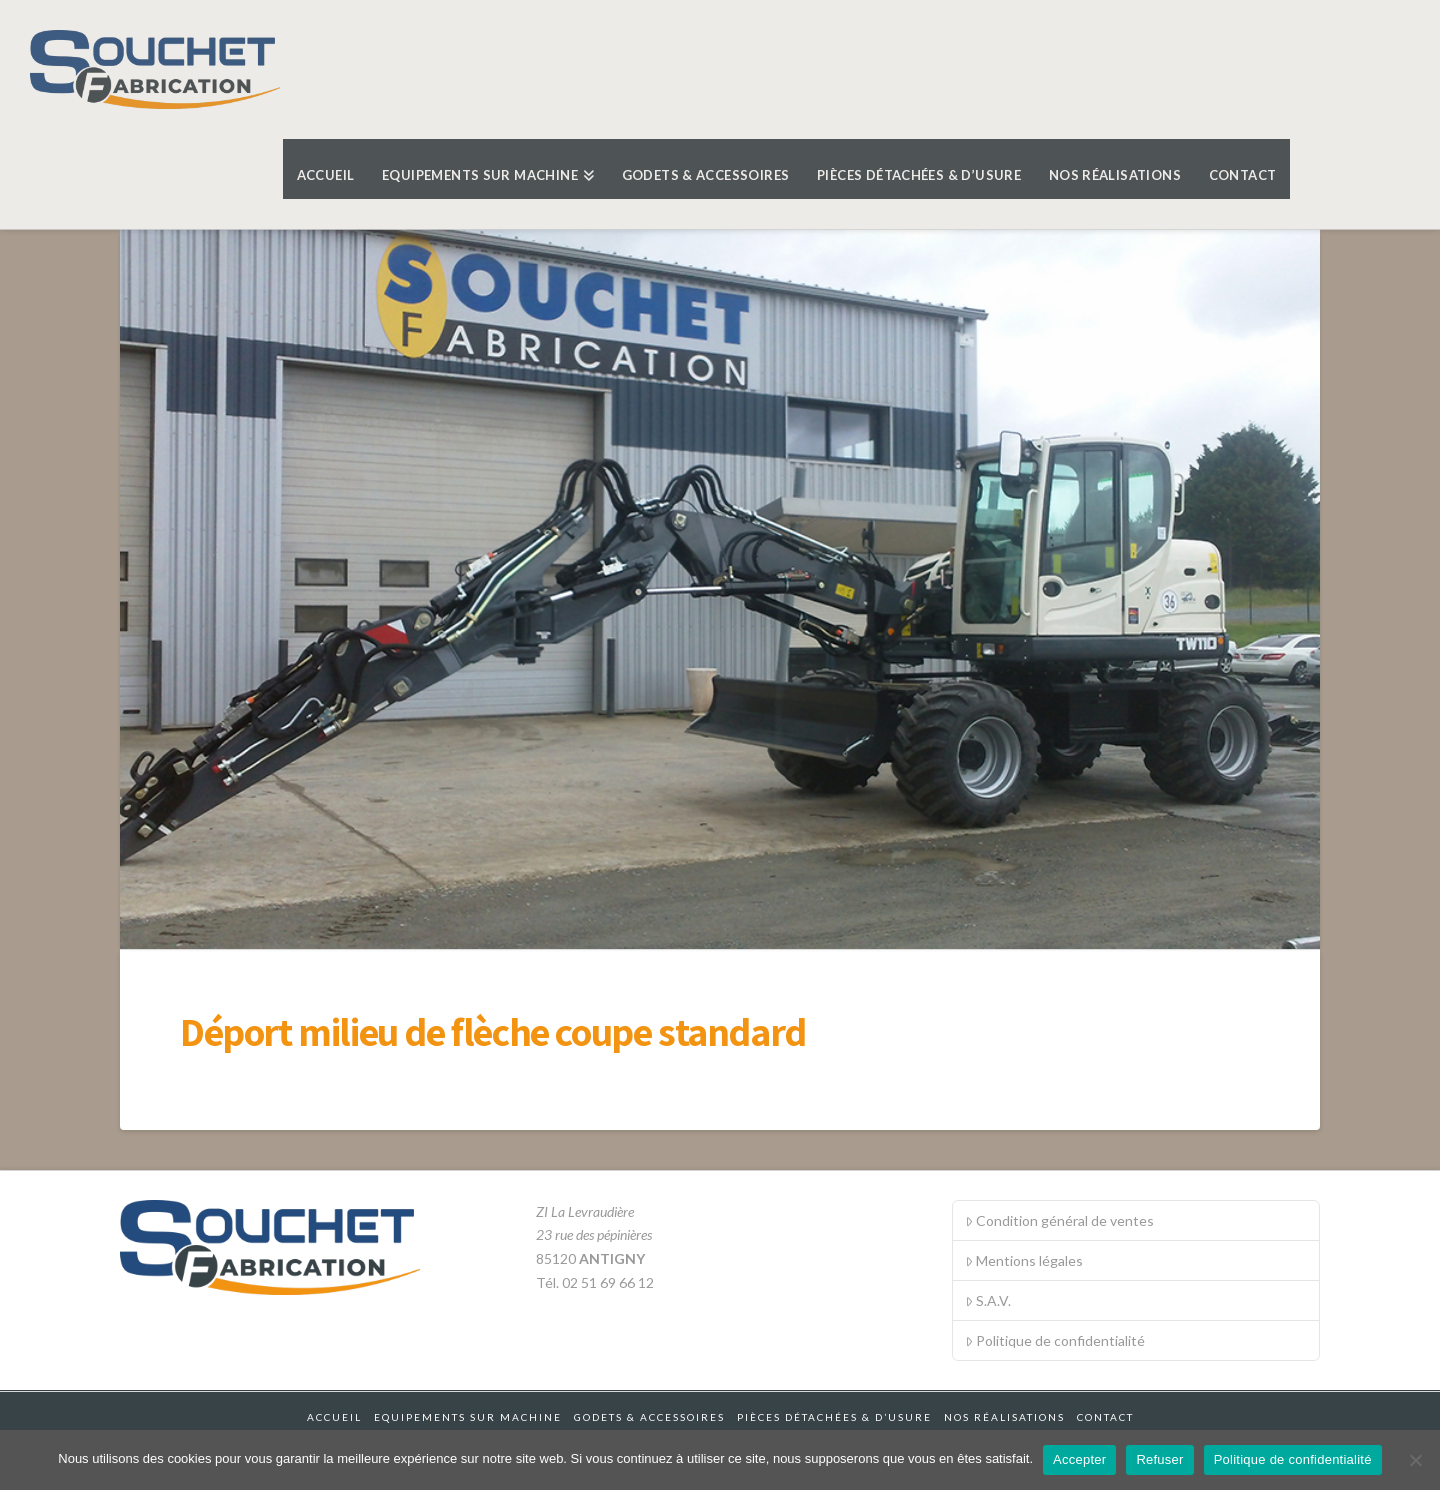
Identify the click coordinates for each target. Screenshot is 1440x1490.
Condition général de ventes (1059, 1220)
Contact (1105, 1417)
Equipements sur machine (468, 1417)
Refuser (1159, 1459)
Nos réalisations (1004, 1417)
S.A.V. (988, 1300)
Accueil (334, 1417)
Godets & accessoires (649, 1417)
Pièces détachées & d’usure (834, 1417)
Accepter (1079, 1459)
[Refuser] (1415, 1460)
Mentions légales (1024, 1260)
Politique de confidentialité (1055, 1340)
